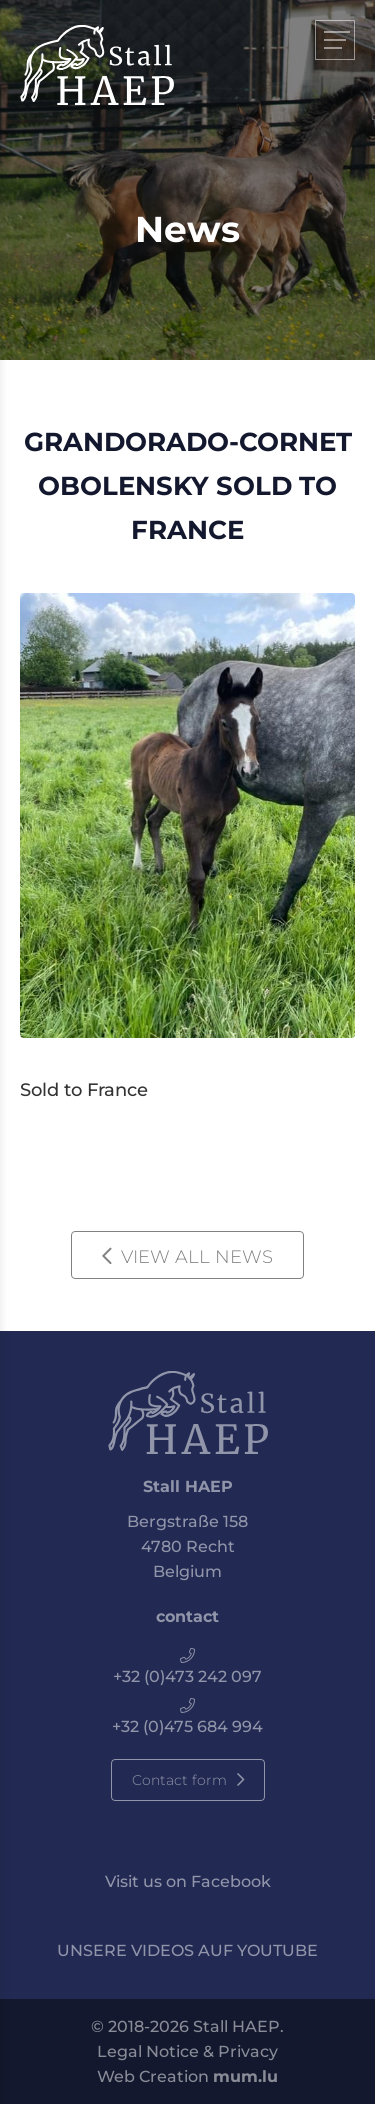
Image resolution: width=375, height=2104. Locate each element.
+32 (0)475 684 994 (187, 1726)
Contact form (179, 1780)
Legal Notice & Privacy (187, 2051)
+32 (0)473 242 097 (187, 1676)
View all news (197, 1257)
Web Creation (153, 2076)
